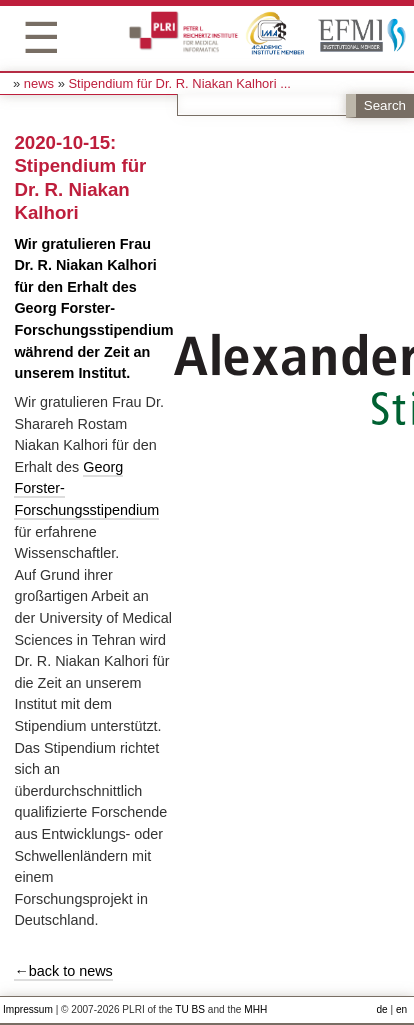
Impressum (28, 1009)
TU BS (190, 1009)
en (401, 1009)
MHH (255, 1009)
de (381, 1009)
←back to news (63, 971)
